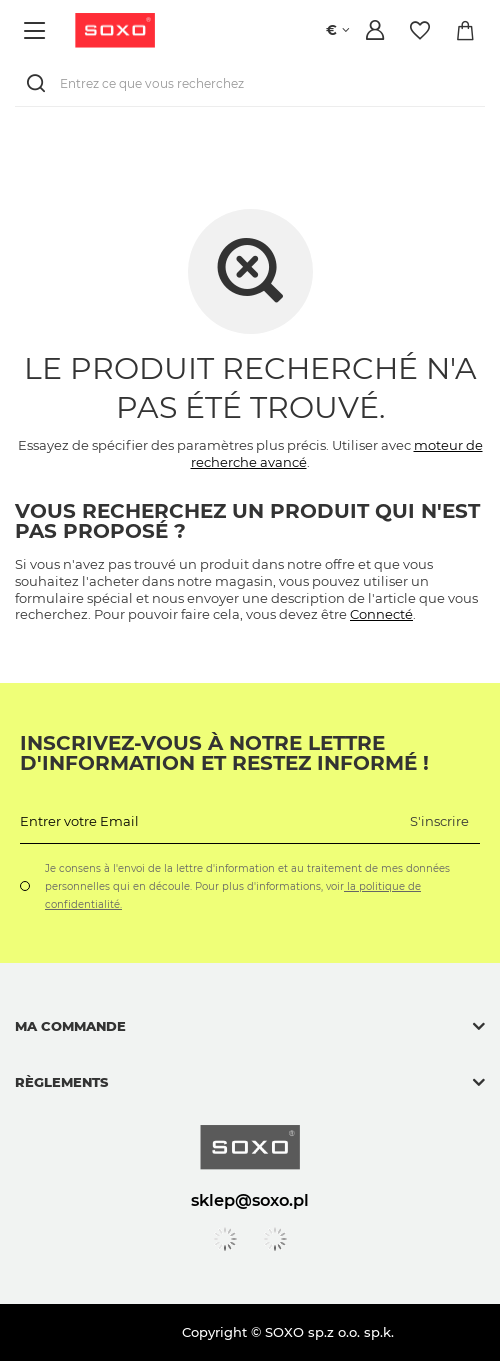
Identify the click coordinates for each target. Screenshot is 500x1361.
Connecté (381, 614)
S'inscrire (439, 821)
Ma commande (70, 1026)
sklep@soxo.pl (250, 1200)
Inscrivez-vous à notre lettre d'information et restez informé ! (224, 753)
